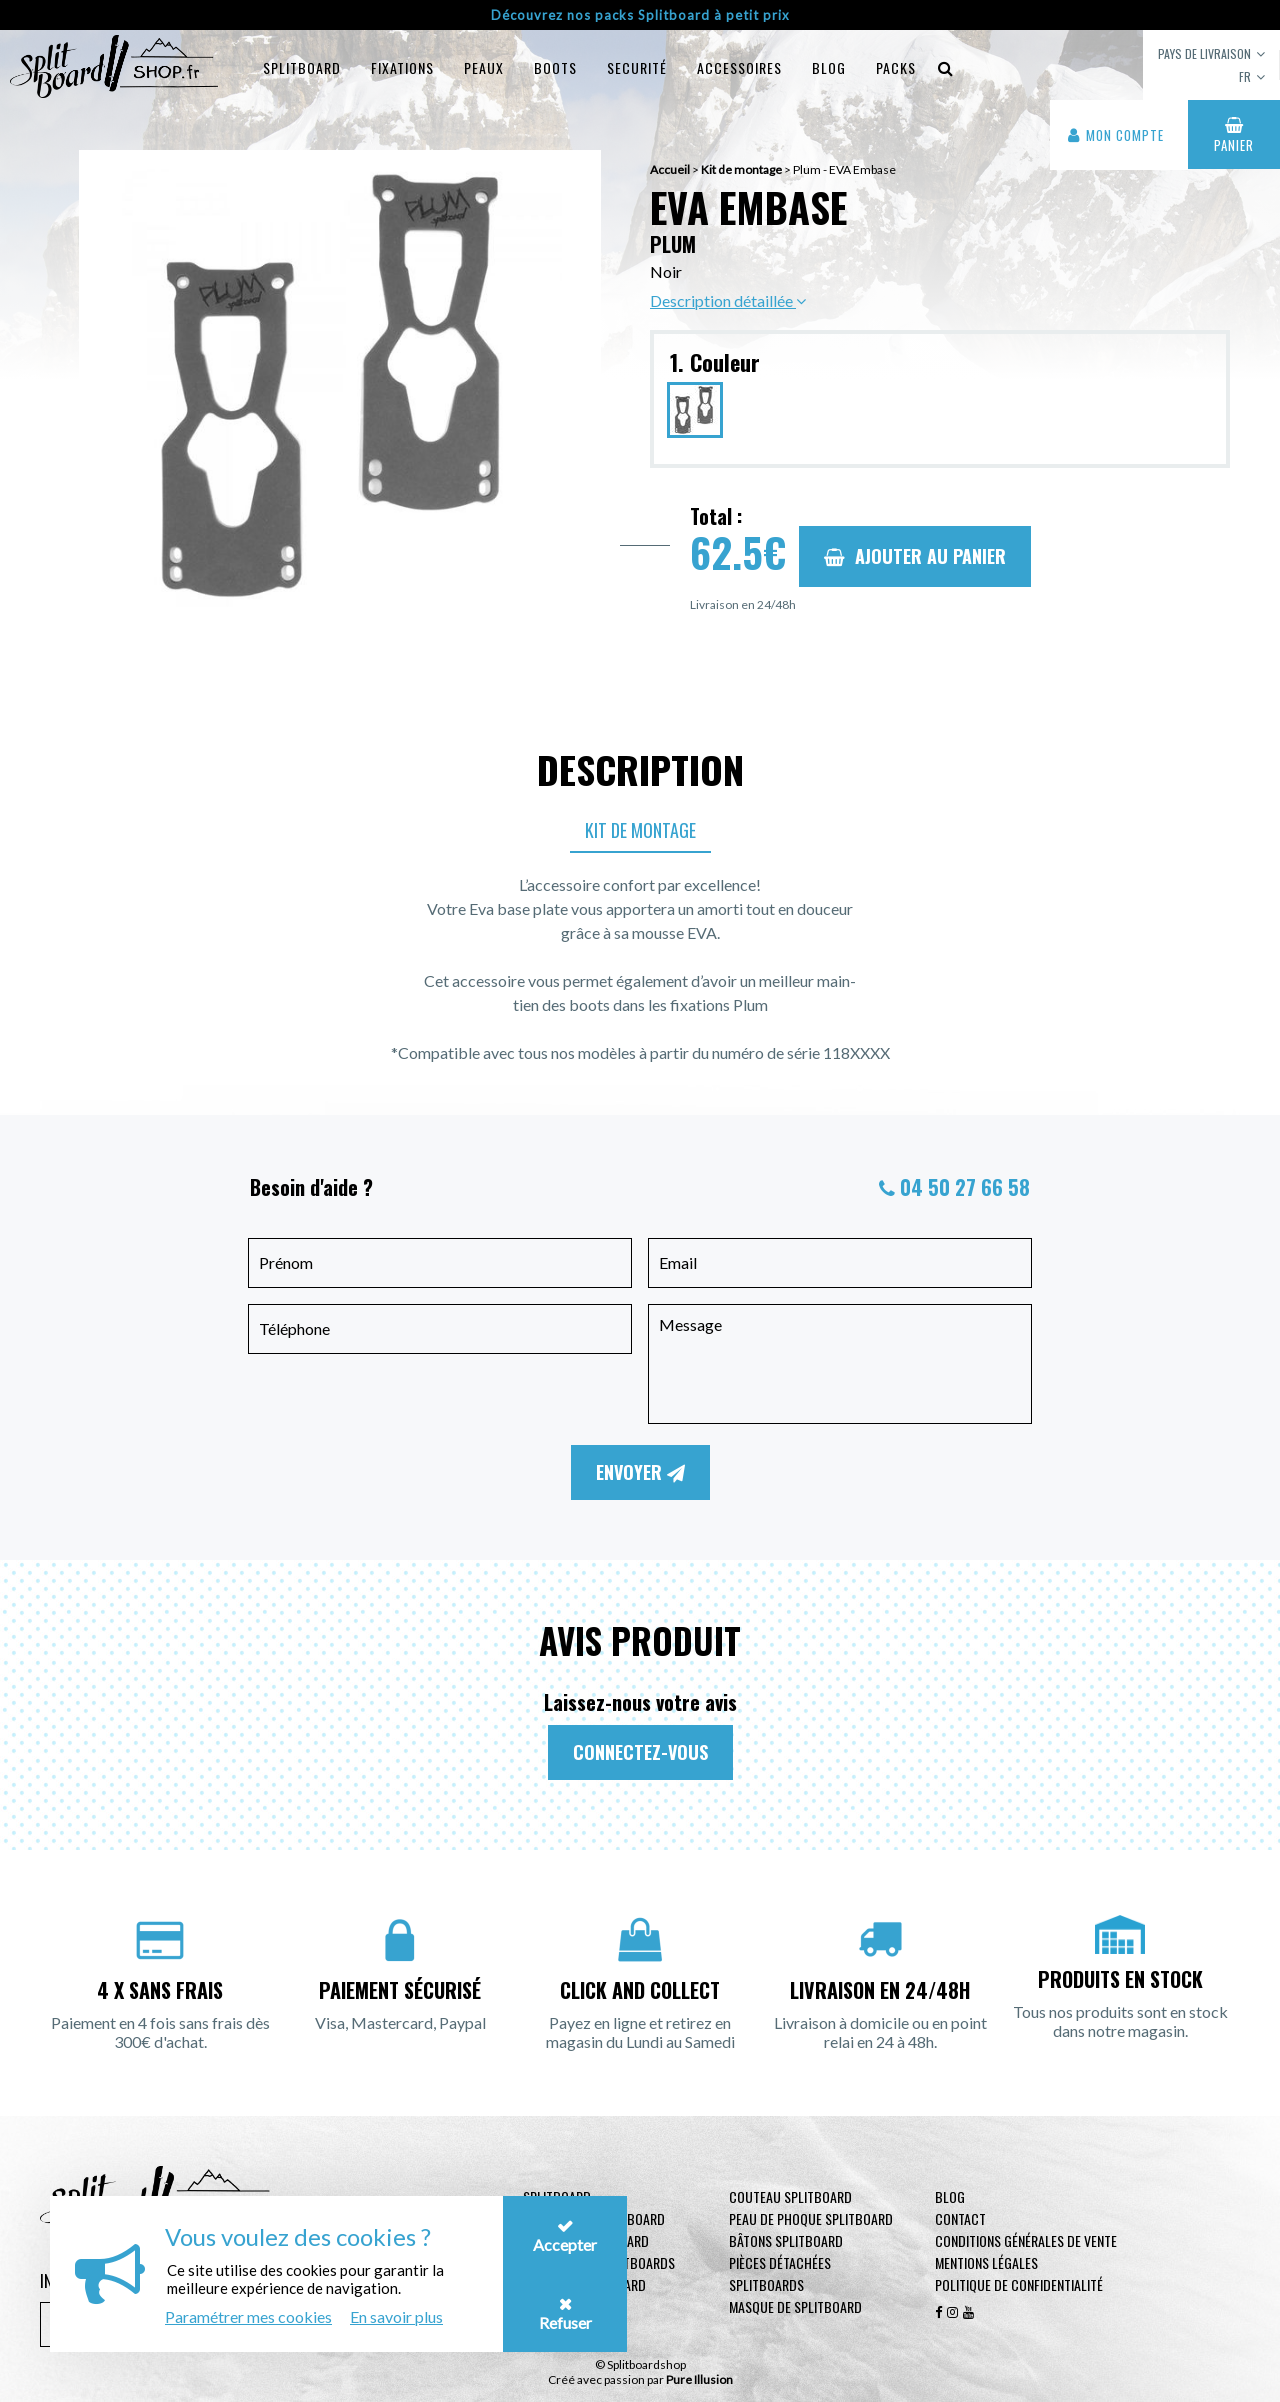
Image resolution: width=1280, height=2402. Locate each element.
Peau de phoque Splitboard (811, 2218)
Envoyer (640, 1472)
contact (960, 2218)
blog (829, 67)
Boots (555, 67)
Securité (637, 67)
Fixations (402, 67)
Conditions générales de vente (1026, 2240)
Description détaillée (728, 300)
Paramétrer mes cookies (248, 2316)
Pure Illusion (699, 2379)
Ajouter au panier (915, 556)
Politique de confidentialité (1019, 2284)
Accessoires (739, 67)
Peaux (484, 67)
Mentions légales (986, 2262)
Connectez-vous (640, 1752)
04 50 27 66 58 (965, 1187)
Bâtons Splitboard (786, 2240)
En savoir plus (396, 2316)
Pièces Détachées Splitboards (780, 2273)
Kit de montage (640, 830)
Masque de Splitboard (795, 2306)
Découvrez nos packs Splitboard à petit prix (640, 15)
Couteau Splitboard (790, 2196)
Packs (896, 67)
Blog (950, 2196)
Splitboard (302, 67)
